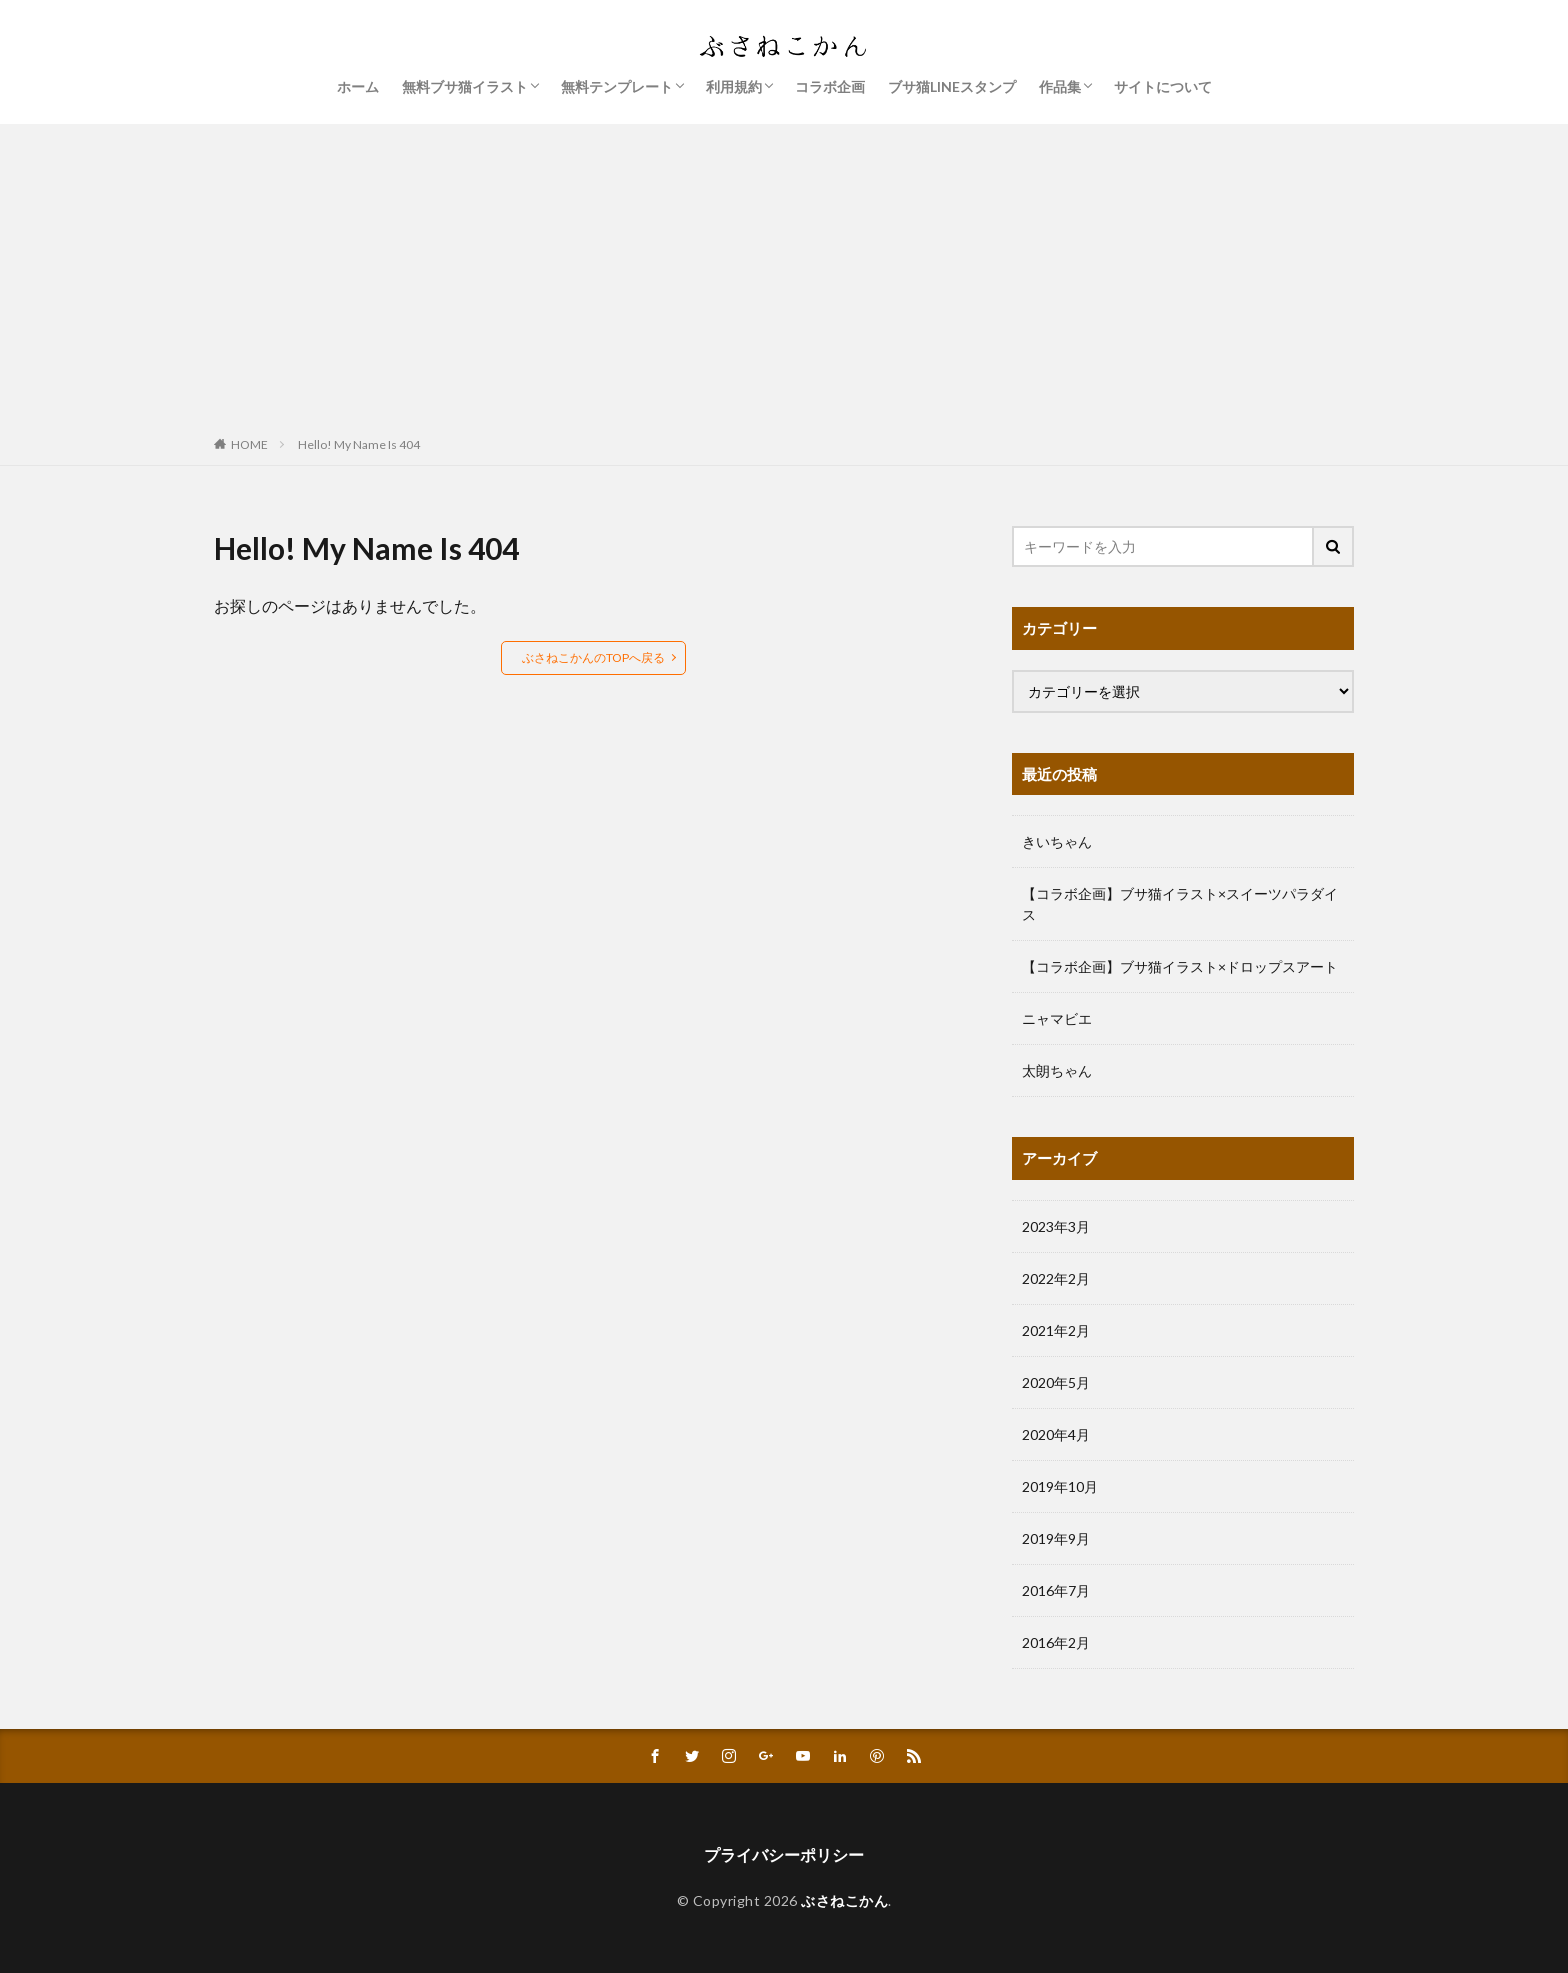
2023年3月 (1056, 1226)
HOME (249, 444)
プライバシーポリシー (784, 1854)
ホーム (358, 86)
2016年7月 (1056, 1590)
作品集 (1060, 86)
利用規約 (734, 86)
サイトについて (1163, 86)
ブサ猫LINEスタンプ (952, 86)
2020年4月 (1056, 1434)
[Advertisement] (784, 274)
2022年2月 (1056, 1278)
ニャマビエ (1057, 1018)
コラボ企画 (830, 86)
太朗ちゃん (1057, 1070)
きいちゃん (1057, 841)
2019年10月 (1060, 1486)
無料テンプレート (617, 86)
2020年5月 (1056, 1382)
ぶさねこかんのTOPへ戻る (593, 657)
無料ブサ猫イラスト (465, 86)
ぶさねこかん (844, 1900)
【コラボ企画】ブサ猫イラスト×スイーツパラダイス (1180, 904)
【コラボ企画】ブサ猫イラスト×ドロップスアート (1180, 966)
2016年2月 (1056, 1642)
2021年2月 (1056, 1330)
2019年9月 (1056, 1538)
